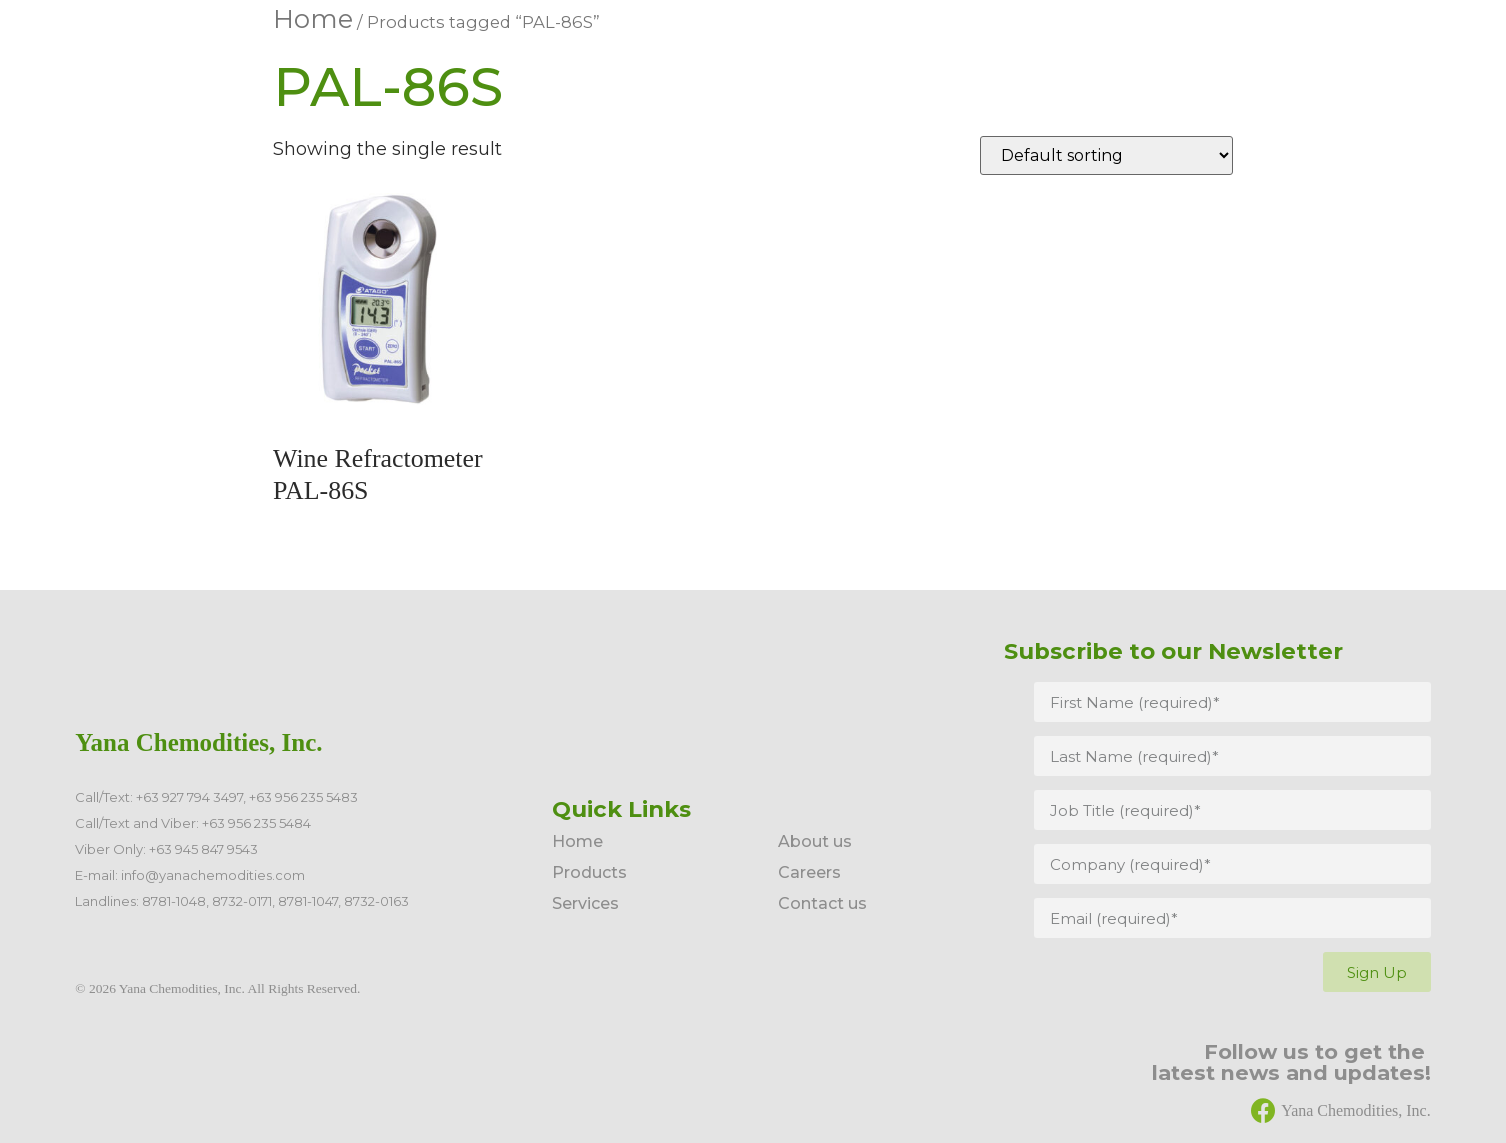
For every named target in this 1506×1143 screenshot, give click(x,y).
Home (313, 19)
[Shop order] (1106, 155)
